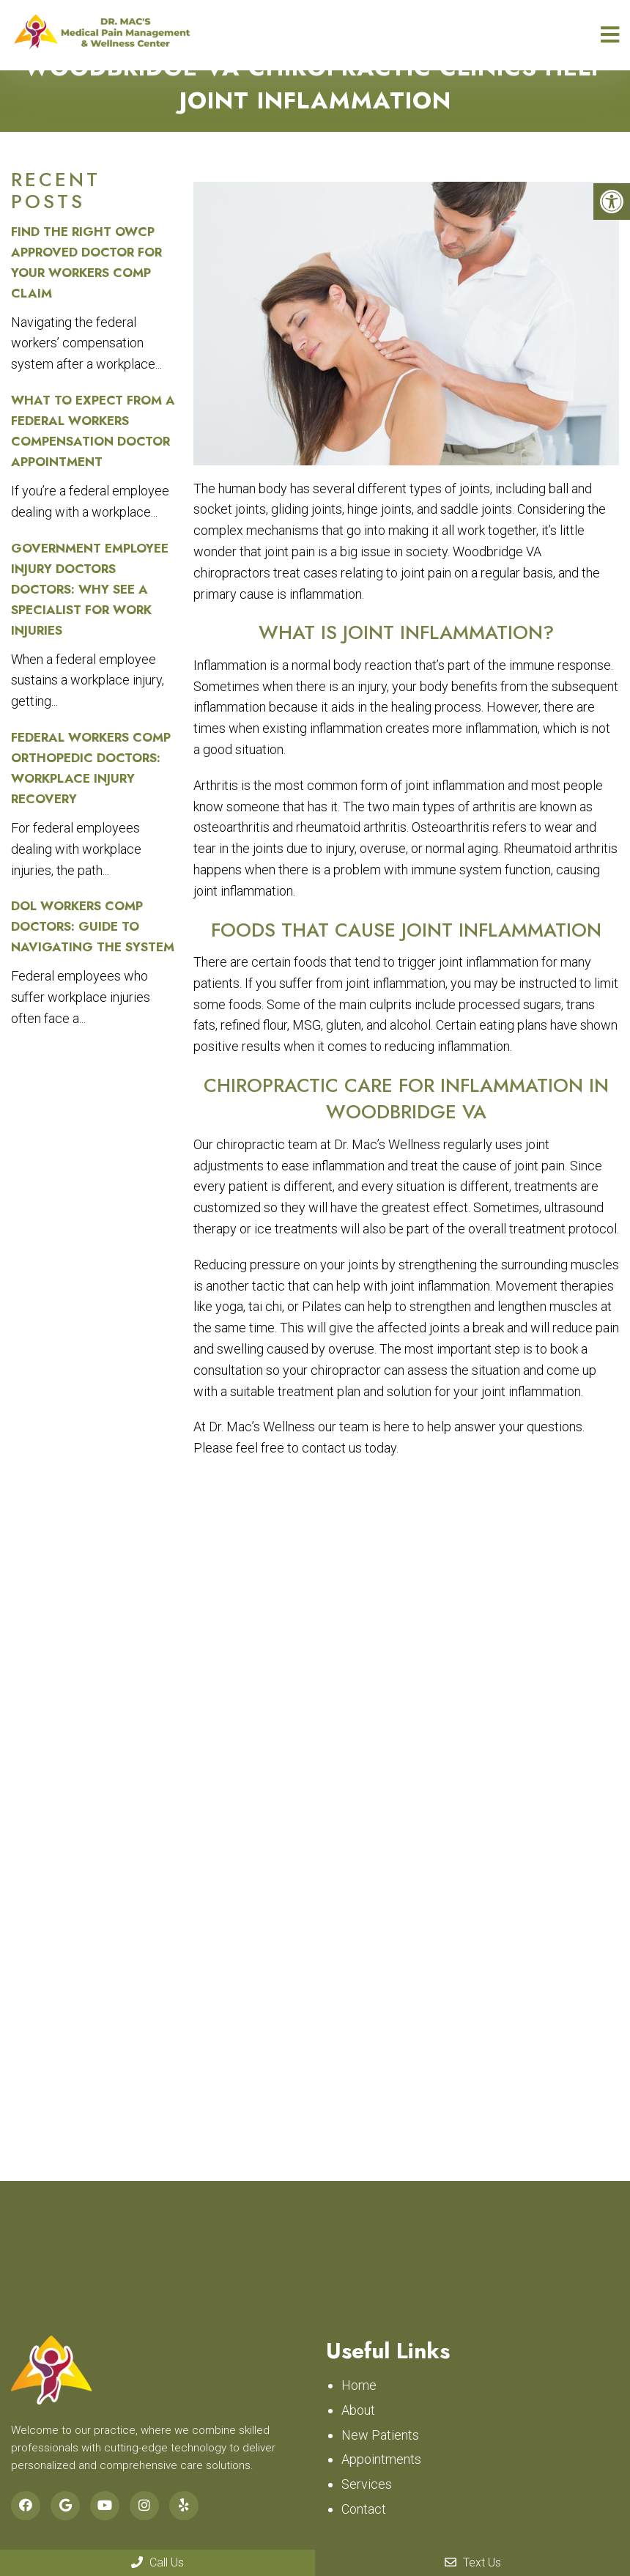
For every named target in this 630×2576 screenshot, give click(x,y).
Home (359, 2385)
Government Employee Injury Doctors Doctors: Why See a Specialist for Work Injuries (89, 589)
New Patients (380, 2435)
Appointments (381, 2459)
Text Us (473, 2562)
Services (366, 2484)
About (358, 2410)
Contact (363, 2509)
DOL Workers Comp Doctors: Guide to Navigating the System (92, 926)
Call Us (157, 2562)
